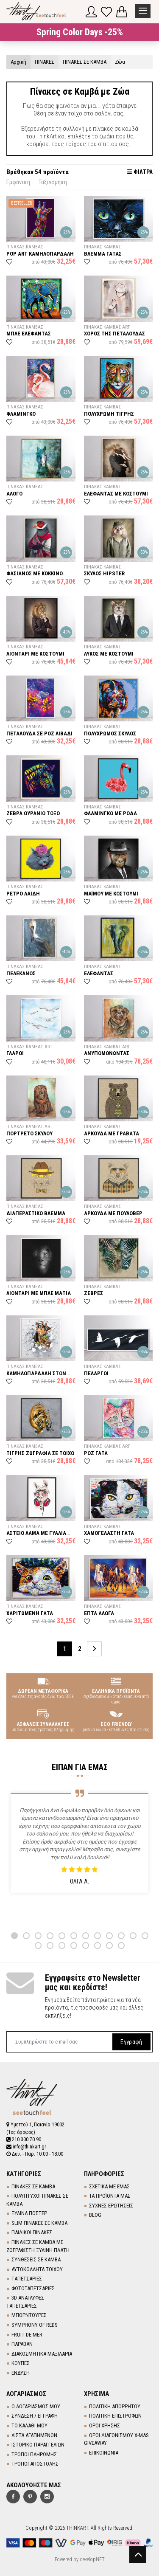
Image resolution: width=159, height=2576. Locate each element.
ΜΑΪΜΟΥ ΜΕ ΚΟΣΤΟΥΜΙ (111, 893)
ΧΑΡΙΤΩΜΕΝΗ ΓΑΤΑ (29, 1613)
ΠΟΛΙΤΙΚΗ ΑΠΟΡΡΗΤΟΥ (114, 2406)
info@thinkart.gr (26, 2147)
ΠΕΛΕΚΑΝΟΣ (21, 973)
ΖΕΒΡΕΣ (93, 1293)
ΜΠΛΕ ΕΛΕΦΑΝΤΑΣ (28, 333)
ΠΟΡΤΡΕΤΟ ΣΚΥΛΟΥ (29, 1133)
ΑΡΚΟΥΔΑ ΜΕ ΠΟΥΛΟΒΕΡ (113, 1213)
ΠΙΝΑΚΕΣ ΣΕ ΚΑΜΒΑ (33, 2186)
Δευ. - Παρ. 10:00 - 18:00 (34, 2154)
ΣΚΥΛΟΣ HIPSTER (104, 573)
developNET (92, 2559)
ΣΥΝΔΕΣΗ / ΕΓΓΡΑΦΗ (34, 2416)
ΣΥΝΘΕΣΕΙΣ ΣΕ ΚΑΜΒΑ (36, 2259)
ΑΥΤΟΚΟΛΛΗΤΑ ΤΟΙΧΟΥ (37, 2269)
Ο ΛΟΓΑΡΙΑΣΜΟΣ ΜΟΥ (35, 2406)
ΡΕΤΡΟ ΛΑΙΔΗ (23, 893)
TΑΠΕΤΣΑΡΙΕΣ (26, 2278)
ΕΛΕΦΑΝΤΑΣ (98, 973)
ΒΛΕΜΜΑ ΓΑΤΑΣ (103, 254)
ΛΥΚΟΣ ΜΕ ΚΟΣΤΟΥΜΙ (109, 653)
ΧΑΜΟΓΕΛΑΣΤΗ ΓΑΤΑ (109, 1533)
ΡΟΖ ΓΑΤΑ (96, 1453)
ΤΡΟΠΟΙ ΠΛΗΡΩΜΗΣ (34, 2454)
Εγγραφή (131, 2041)
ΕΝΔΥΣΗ (20, 2373)
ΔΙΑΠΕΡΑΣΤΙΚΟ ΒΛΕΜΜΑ (35, 1213)
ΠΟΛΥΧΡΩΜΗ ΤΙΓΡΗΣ (109, 414)
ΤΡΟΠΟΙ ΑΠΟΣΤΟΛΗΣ (35, 2464)
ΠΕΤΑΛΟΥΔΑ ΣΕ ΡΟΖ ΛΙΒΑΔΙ (39, 733)
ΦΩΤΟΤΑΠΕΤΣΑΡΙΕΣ (33, 2288)
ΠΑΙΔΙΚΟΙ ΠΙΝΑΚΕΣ (31, 2232)
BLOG (95, 2215)
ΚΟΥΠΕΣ (20, 2363)
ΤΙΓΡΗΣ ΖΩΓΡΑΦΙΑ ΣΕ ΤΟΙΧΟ (40, 1453)
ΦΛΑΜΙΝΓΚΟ (21, 414)
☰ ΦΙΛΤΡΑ (140, 172)
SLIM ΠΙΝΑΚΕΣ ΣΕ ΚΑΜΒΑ (39, 2223)
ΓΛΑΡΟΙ (15, 1053)
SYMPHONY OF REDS (34, 2325)
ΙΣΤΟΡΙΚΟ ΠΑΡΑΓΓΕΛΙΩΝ (37, 2444)
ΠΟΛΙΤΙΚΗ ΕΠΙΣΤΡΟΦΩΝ (115, 2416)
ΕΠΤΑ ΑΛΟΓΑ (99, 1613)
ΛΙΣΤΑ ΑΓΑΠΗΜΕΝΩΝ (34, 2435)
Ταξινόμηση (53, 182)
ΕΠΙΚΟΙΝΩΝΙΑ (103, 2452)
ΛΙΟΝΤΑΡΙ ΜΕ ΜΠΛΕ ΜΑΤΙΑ (38, 1293)
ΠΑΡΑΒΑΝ (22, 2344)
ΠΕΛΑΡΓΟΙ (96, 1373)
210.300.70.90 (23, 2139)
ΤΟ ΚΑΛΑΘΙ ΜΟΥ (29, 2425)
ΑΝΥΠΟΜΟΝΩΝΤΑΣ (106, 1053)
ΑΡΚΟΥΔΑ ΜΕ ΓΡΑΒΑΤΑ (111, 1133)
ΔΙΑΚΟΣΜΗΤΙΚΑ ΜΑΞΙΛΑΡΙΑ (41, 2354)
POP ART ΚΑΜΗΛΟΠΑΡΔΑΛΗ (40, 254)
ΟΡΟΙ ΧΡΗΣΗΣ (104, 2425)
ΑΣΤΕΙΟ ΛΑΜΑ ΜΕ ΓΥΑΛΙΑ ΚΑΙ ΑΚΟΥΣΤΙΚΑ (36, 1536)
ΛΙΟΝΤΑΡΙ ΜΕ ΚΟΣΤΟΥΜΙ (35, 653)
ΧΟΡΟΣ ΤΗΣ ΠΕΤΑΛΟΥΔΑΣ (114, 333)
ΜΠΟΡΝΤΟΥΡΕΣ (29, 2315)
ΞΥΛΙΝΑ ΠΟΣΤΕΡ (29, 2213)
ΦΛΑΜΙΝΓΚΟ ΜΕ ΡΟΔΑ (110, 813)
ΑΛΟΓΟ (14, 493)
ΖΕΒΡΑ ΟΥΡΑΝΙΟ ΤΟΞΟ (33, 813)
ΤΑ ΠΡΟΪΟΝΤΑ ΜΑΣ (110, 2196)
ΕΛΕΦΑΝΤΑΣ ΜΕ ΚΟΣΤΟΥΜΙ (116, 493)
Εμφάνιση (18, 182)
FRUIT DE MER (26, 2334)
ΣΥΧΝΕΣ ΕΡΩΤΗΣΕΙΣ (111, 2205)
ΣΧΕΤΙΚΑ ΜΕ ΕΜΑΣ (109, 2186)
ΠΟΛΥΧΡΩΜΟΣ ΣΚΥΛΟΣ (110, 733)
